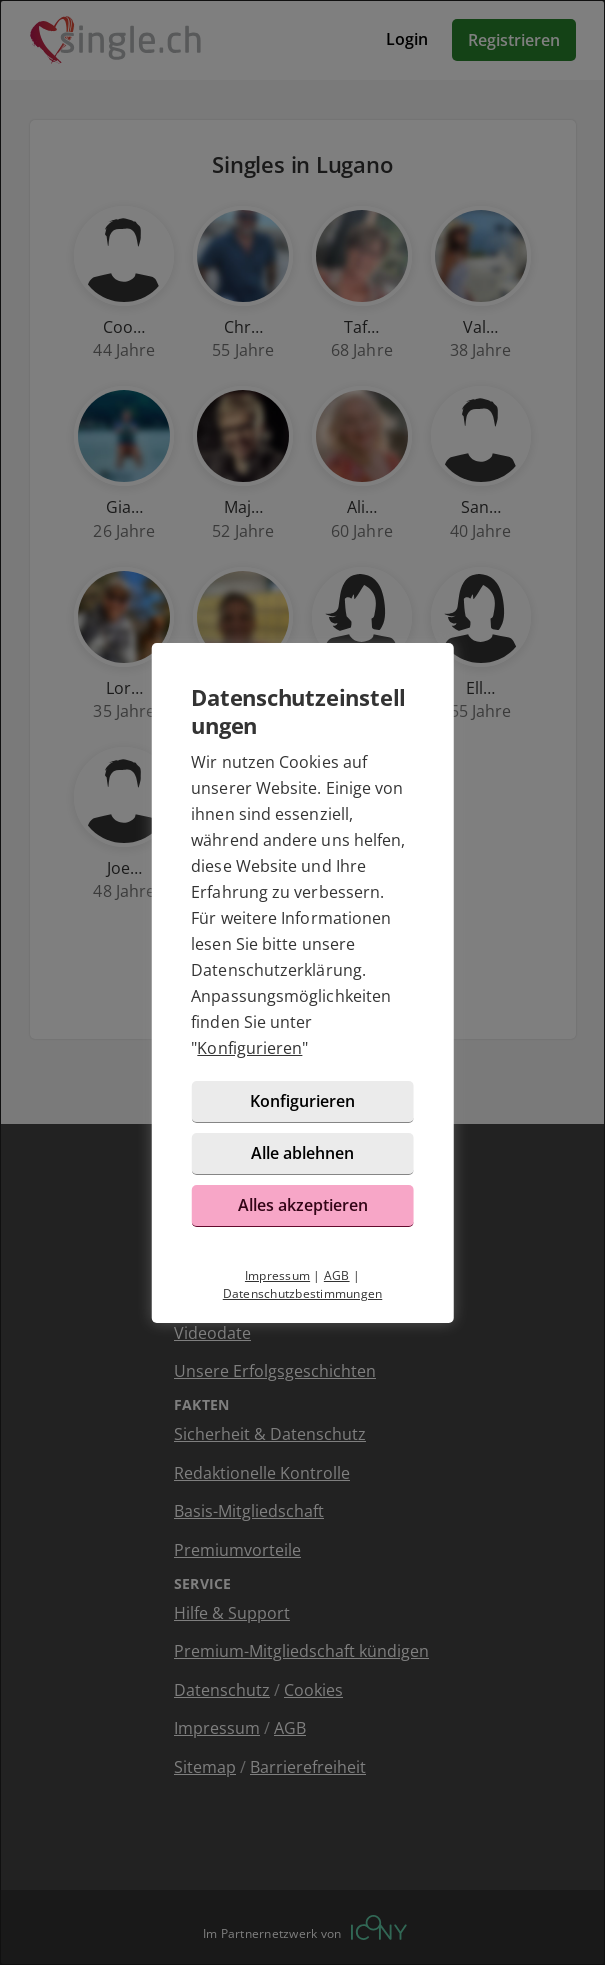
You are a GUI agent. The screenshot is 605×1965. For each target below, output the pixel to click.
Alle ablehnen (302, 1153)
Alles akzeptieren (303, 1205)
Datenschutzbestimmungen (303, 1293)
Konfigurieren (249, 1048)
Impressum (277, 1275)
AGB (337, 1275)
